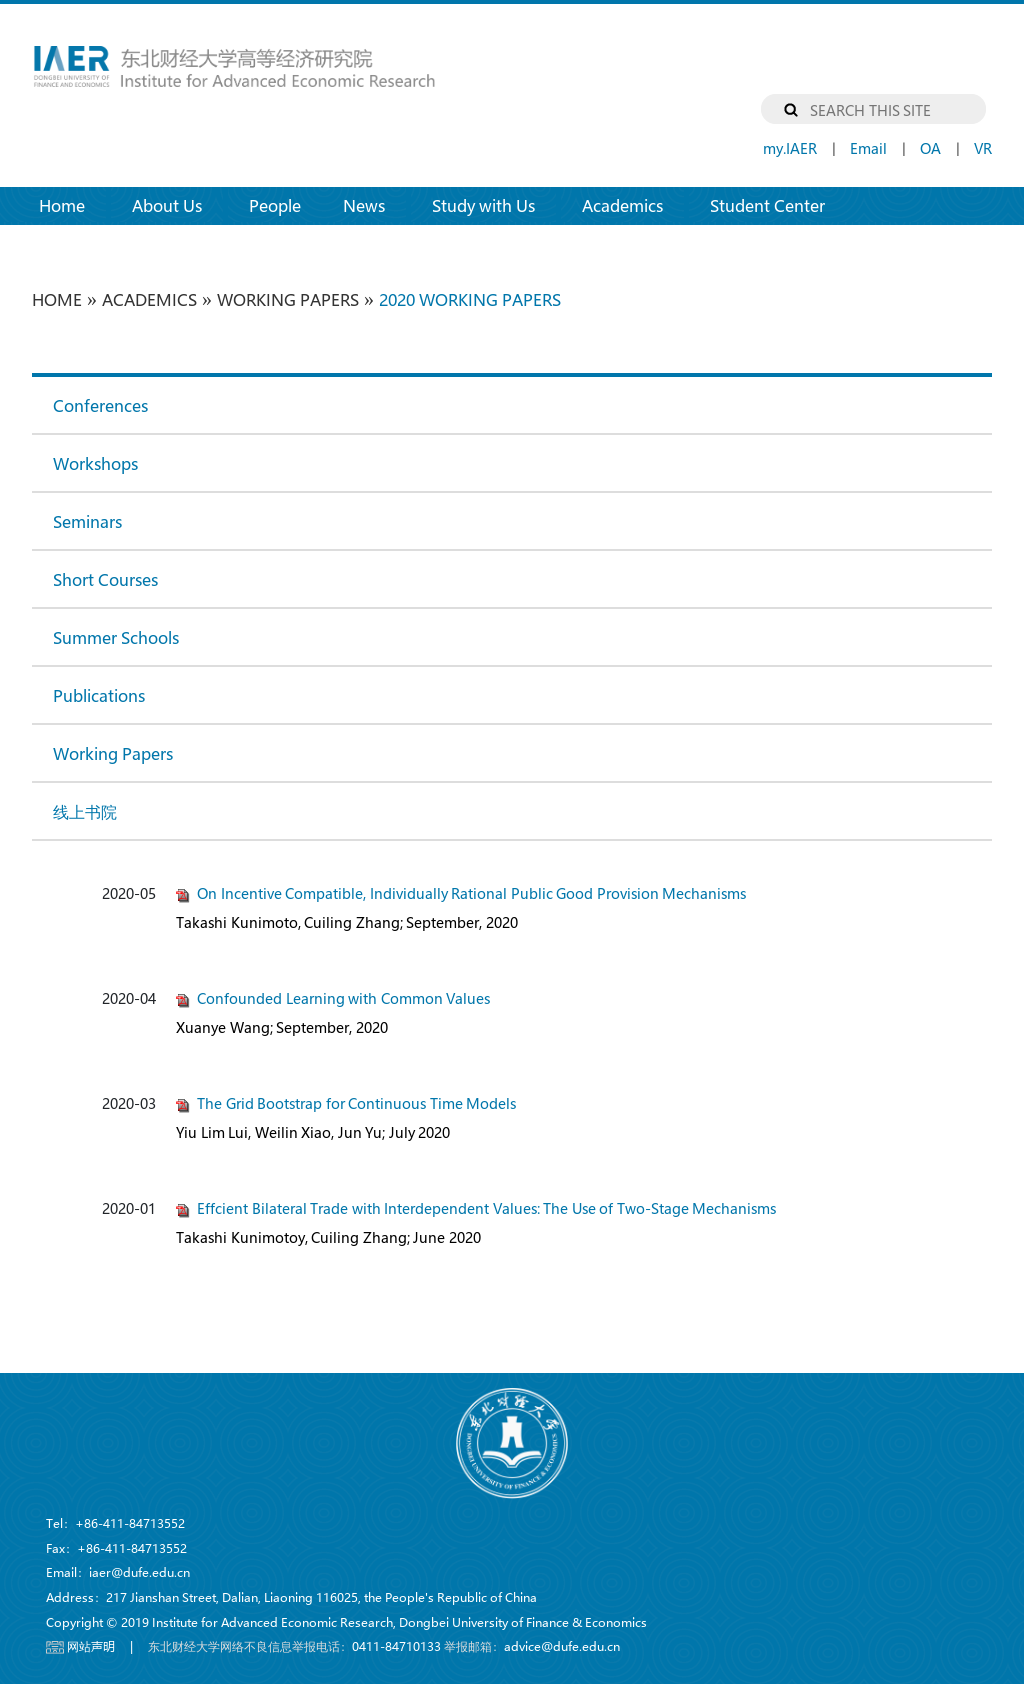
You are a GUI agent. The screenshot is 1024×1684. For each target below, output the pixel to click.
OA (930, 148)
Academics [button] (622, 205)
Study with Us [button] (483, 205)
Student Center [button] (767, 205)
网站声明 (91, 1646)
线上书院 (85, 811)
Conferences (100, 405)
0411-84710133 (396, 1646)
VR (983, 148)
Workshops (95, 463)
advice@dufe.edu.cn (562, 1646)
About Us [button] (167, 205)
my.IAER (790, 148)
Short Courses (105, 579)
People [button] (275, 205)
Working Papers (288, 299)
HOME (57, 299)
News (364, 205)
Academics (149, 299)
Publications (99, 695)
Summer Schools (116, 637)
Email (868, 148)
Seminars (87, 521)
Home (72, 205)
